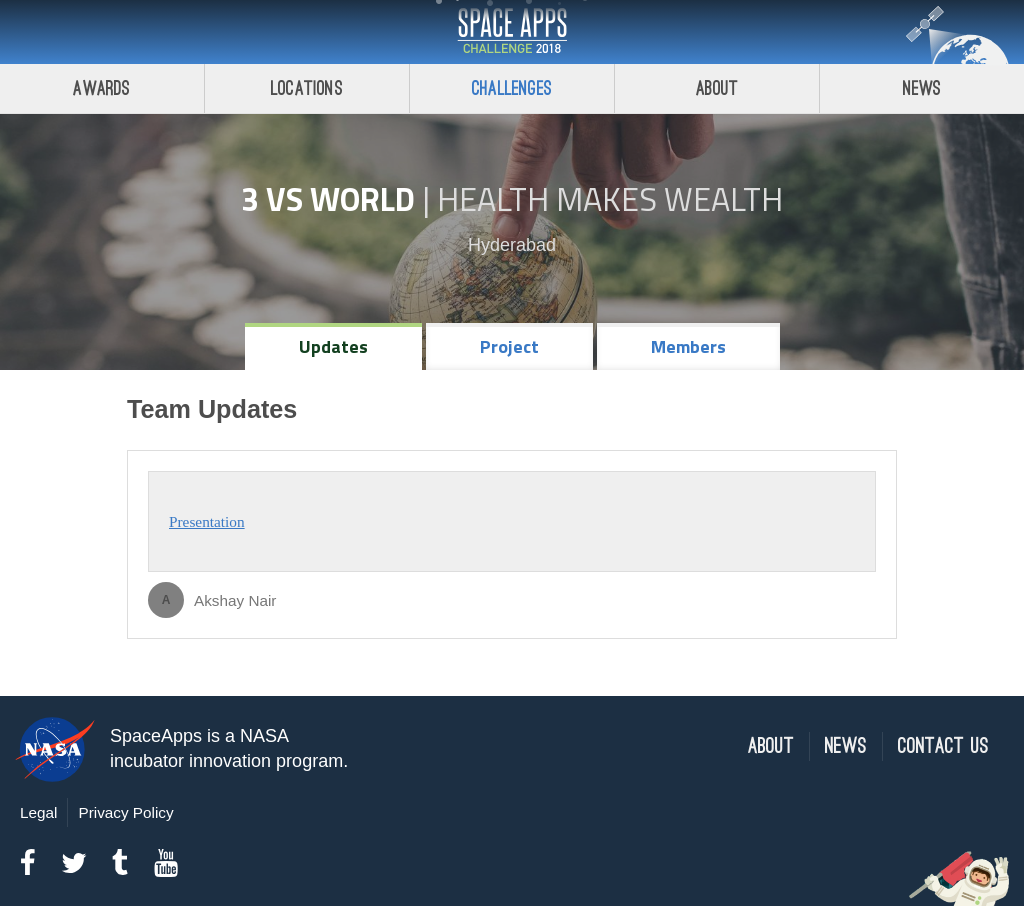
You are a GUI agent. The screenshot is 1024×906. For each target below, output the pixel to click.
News (922, 88)
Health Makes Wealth (610, 199)
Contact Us (943, 746)
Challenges (512, 88)
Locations (307, 88)
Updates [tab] (333, 346)
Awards (101, 88)
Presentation (207, 521)
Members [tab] (688, 346)
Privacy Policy (125, 812)
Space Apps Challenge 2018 (512, 32)
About (717, 88)
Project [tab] (509, 346)
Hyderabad (512, 245)
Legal (38, 812)
